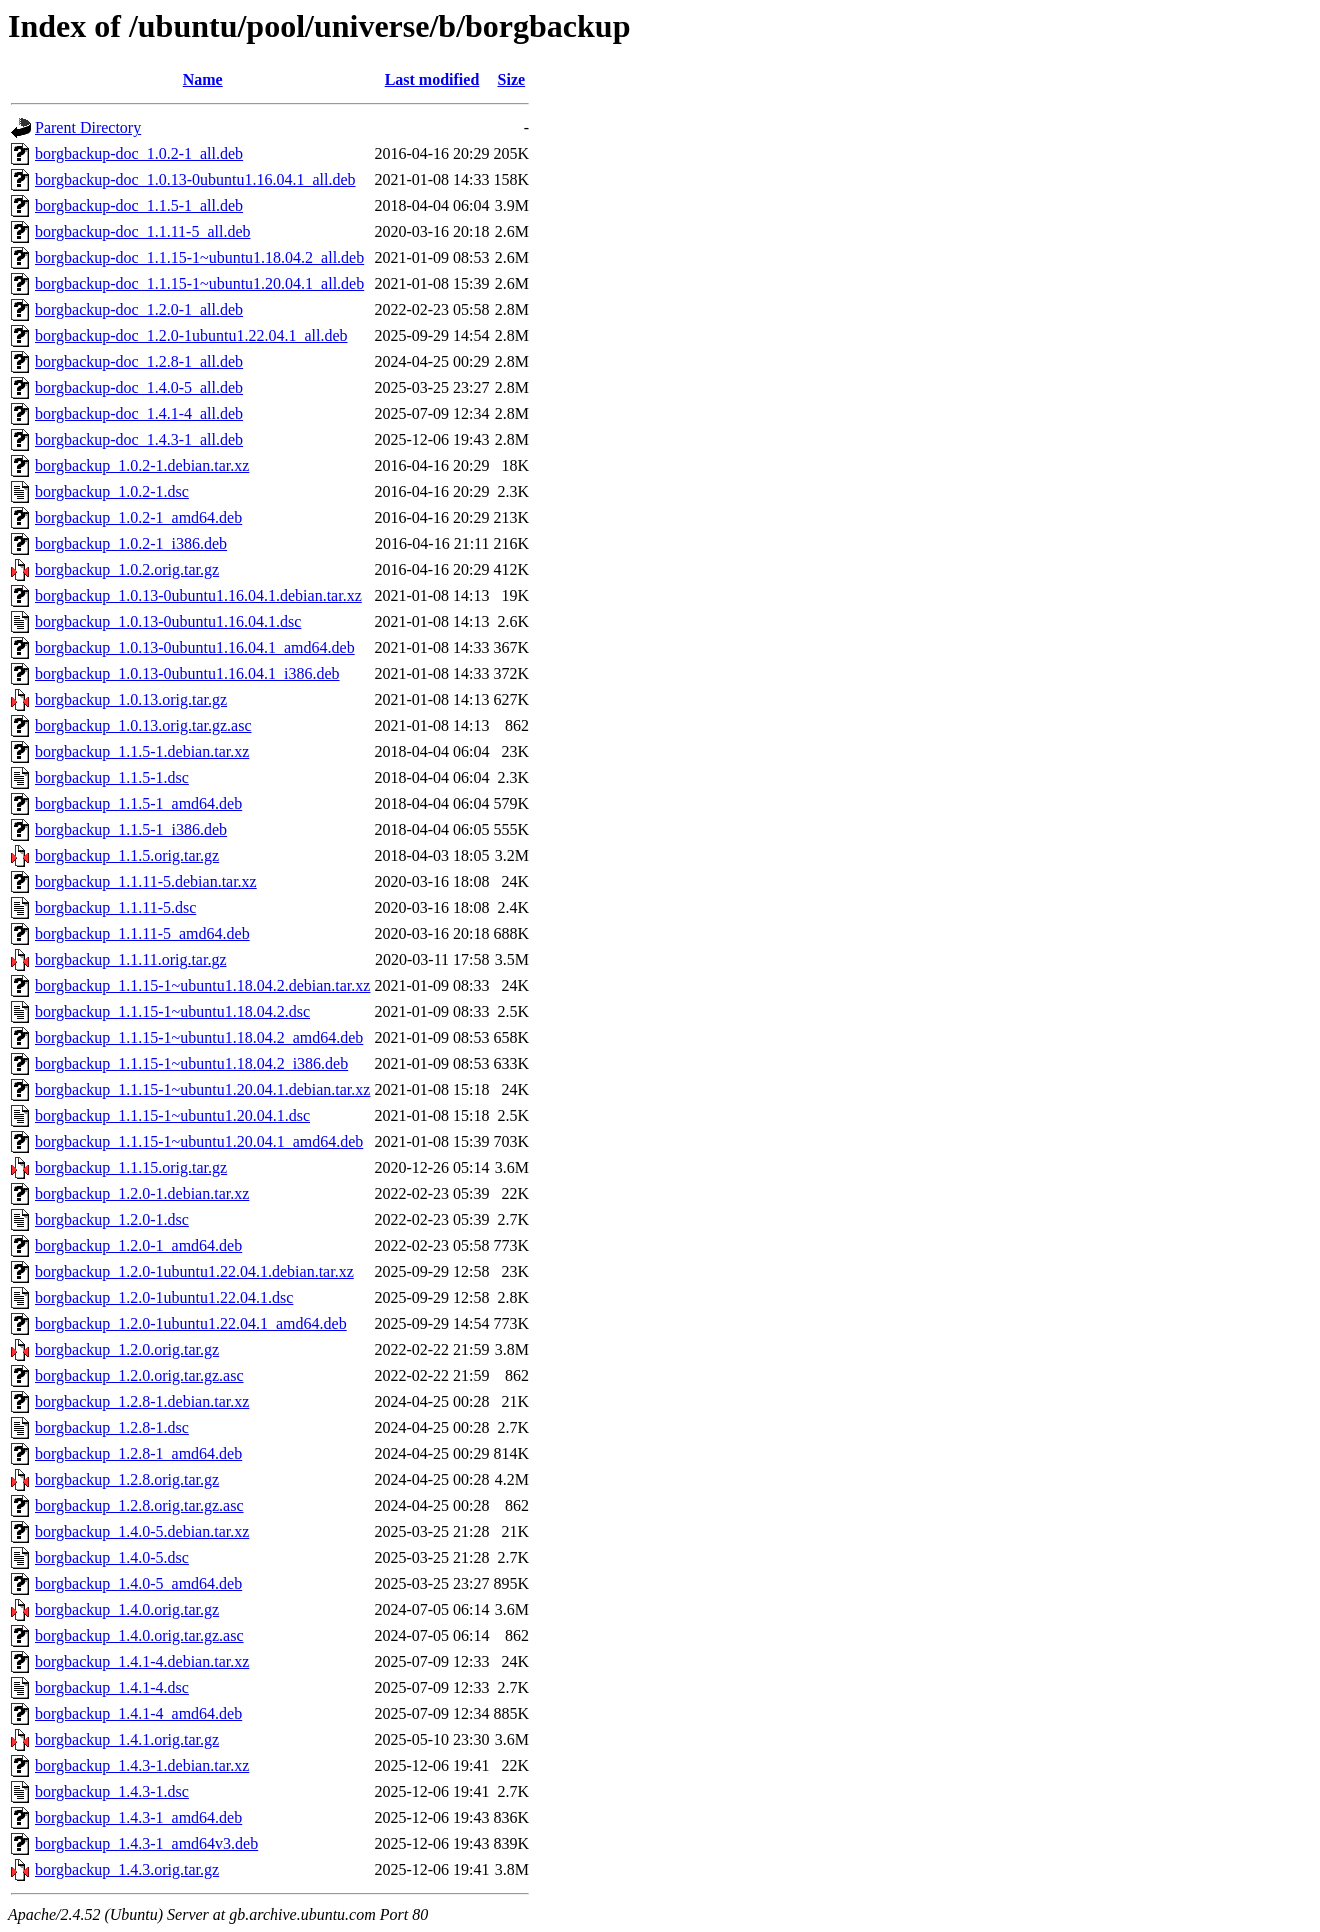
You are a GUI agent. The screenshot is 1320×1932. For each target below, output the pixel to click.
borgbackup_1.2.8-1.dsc (112, 1427)
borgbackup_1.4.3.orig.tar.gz (127, 1869)
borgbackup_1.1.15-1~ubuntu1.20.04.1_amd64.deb (199, 1141)
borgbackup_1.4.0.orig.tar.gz (127, 1609)
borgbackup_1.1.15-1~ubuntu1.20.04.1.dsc (172, 1115)
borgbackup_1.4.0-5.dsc (112, 1557)
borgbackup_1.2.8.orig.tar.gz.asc (139, 1505)
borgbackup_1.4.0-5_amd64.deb (138, 1583)
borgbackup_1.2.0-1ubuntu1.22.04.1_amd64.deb (191, 1323)
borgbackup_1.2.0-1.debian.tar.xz (142, 1193)
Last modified (432, 79)
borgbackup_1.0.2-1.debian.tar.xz (142, 465)
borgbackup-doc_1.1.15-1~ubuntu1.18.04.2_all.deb (199, 257)
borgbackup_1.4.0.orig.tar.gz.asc (139, 1635)
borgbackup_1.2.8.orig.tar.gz (127, 1479)
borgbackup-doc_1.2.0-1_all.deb (139, 309)
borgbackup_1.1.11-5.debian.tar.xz (146, 881)
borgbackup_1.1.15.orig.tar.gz (131, 1167)
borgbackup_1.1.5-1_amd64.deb (138, 803)
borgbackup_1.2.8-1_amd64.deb (138, 1453)
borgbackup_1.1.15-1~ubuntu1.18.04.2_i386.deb (191, 1063)
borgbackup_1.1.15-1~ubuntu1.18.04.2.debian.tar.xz (202, 985)
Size (512, 79)
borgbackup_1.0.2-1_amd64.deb (138, 517)
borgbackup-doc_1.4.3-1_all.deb (139, 439)
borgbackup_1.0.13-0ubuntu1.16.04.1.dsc (168, 621)
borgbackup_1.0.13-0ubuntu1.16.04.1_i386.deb (187, 673)
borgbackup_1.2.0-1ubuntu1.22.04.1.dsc (164, 1297)
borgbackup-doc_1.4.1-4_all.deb (139, 413)
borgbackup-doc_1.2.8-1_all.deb (139, 361)
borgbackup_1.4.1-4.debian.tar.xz (142, 1661)
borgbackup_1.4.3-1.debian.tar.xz (142, 1765)
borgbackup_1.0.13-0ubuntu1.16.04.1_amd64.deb (195, 647)
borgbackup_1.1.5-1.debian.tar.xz (142, 751)
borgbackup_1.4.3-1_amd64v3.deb (146, 1843)
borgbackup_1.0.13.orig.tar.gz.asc (143, 725)
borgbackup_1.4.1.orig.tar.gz (127, 1739)
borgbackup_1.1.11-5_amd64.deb (142, 933)
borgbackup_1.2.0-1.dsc (112, 1219)
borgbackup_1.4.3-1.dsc (112, 1791)
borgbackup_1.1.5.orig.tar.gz (127, 855)
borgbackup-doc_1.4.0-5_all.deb (139, 387)
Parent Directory (88, 127)
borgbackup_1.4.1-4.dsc (112, 1687)
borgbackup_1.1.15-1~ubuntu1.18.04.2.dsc (172, 1011)
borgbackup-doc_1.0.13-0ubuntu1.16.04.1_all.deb (195, 179)
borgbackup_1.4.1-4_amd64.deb (138, 1713)
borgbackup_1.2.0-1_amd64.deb (138, 1245)
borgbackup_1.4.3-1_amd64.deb (138, 1817)
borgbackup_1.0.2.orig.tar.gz (127, 569)
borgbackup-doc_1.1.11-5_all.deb (143, 231)
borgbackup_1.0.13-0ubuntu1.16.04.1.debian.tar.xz (198, 595)
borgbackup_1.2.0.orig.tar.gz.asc (139, 1375)
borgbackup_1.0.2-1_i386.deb (131, 543)
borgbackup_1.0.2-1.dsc (112, 491)
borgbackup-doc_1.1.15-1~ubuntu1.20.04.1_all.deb (199, 283)
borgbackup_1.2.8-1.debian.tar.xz (142, 1401)
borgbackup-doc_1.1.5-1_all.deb (139, 205)
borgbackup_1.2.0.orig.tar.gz (127, 1349)
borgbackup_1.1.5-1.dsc (112, 777)
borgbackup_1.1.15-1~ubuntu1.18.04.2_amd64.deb (199, 1037)
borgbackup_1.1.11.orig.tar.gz (131, 959)
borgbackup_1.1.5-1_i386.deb (131, 829)
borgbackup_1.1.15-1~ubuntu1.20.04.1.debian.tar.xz (202, 1089)
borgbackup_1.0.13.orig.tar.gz (131, 699)
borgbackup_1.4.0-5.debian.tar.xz (142, 1531)
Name (203, 79)
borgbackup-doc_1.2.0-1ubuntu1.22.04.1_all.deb (191, 335)
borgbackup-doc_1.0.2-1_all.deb (139, 153)
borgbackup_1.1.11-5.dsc (115, 907)
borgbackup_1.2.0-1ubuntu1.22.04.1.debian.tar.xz (194, 1271)
